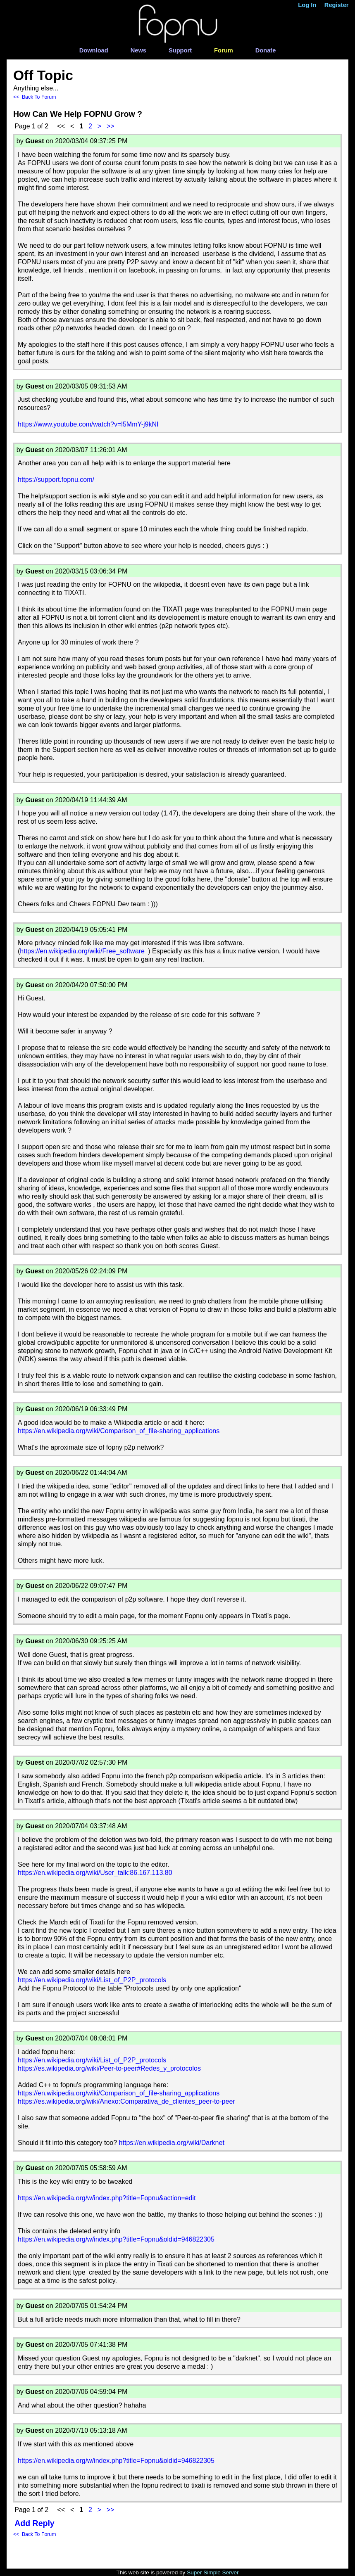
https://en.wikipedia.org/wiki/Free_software (82, 951)
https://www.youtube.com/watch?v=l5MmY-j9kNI (88, 424)
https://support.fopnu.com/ (56, 479)
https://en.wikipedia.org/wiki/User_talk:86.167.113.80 (95, 1872)
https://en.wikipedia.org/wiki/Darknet (171, 2142)
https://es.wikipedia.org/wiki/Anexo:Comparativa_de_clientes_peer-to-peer (126, 2101)
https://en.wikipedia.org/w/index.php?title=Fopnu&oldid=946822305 (116, 2239)
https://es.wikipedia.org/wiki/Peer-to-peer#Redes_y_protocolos (109, 2068)
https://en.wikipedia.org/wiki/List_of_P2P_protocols (92, 1980)
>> (110, 126)
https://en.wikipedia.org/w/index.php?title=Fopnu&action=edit (107, 2198)
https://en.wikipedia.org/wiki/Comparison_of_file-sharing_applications (118, 1430)
